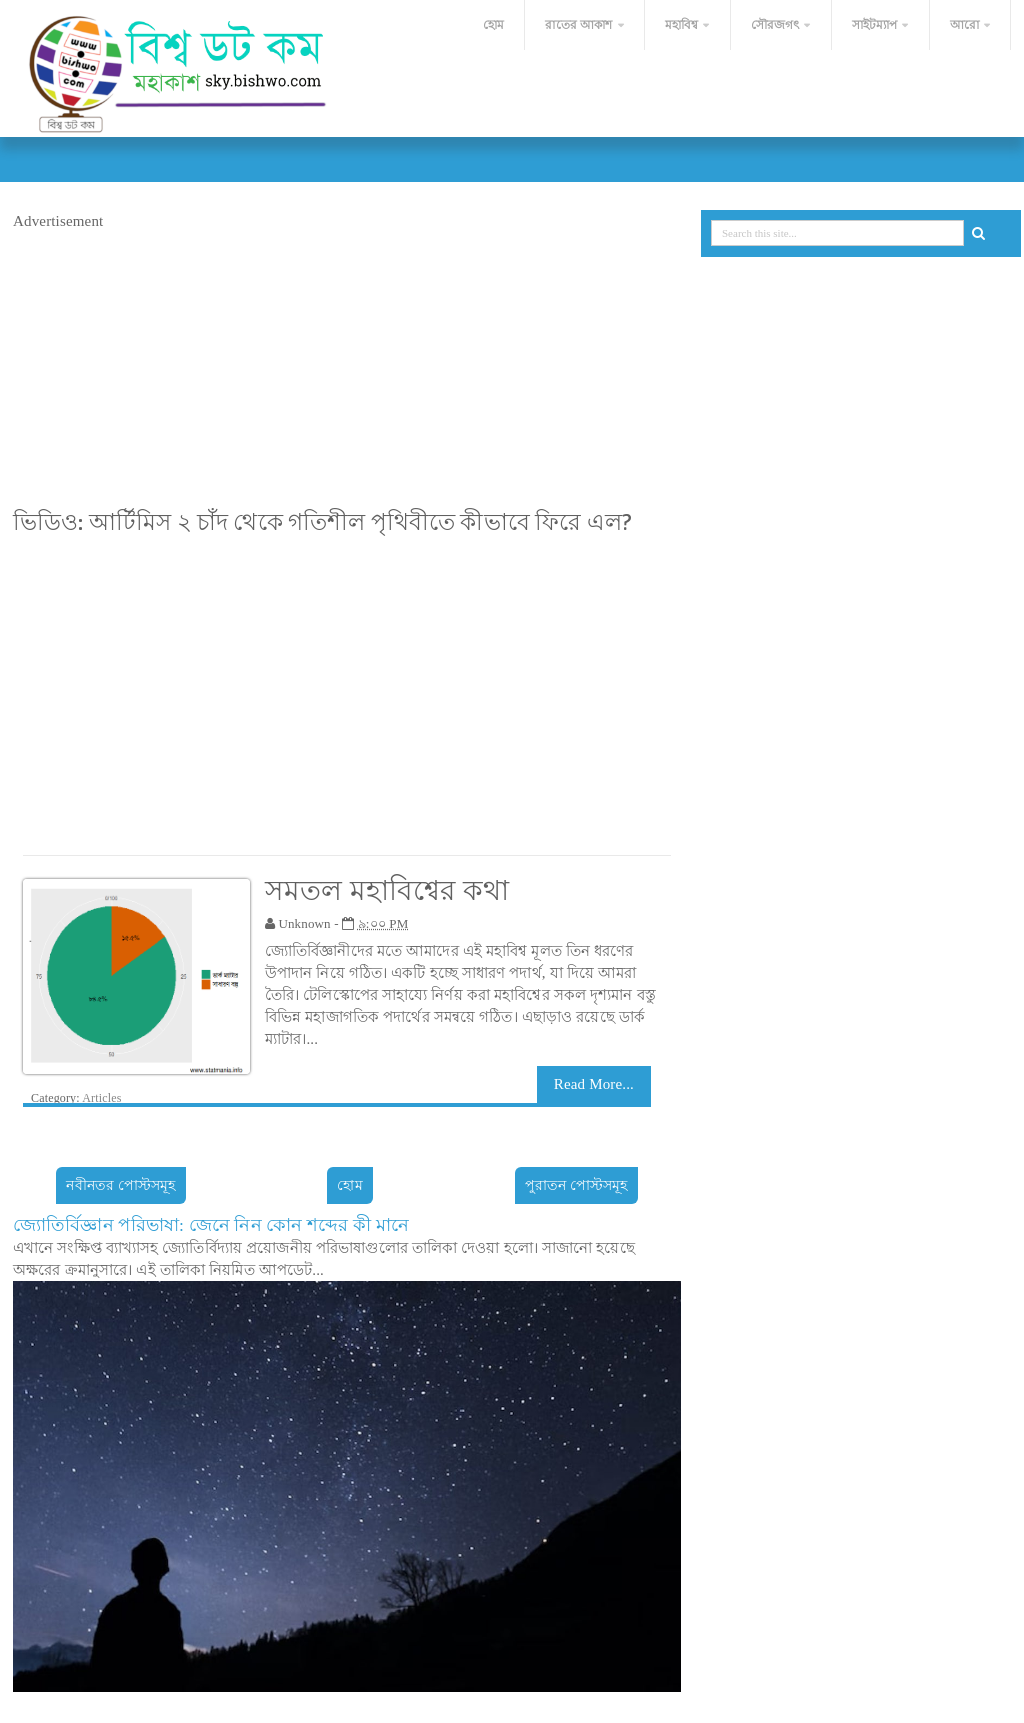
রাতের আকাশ (578, 25)
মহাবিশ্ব (682, 25)
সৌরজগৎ (775, 25)
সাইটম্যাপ (875, 25)
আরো (964, 25)
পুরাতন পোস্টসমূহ (576, 1185)
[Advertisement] (347, 372)
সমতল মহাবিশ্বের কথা (387, 890)
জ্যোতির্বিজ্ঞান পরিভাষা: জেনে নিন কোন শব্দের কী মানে (211, 1225)
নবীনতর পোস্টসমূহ (120, 1185)
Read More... (594, 1084)
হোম (492, 25)
